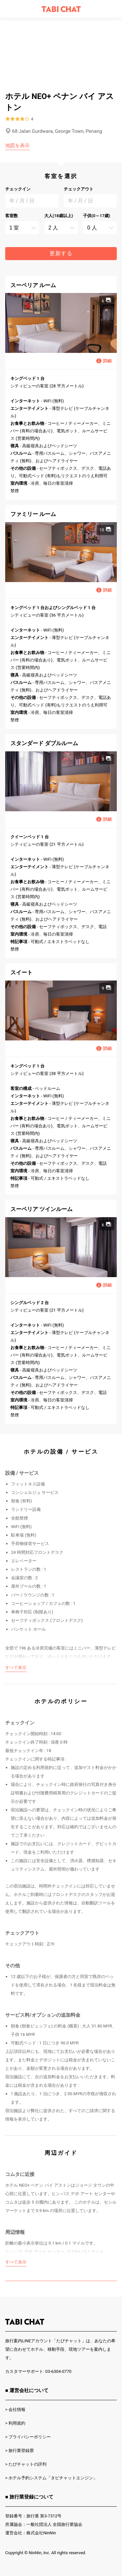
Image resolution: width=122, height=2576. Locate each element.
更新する (61, 253)
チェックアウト (78, 189)
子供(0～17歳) (96, 215)
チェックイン (18, 189)
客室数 (11, 215)
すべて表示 (15, 1667)
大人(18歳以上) (58, 215)
